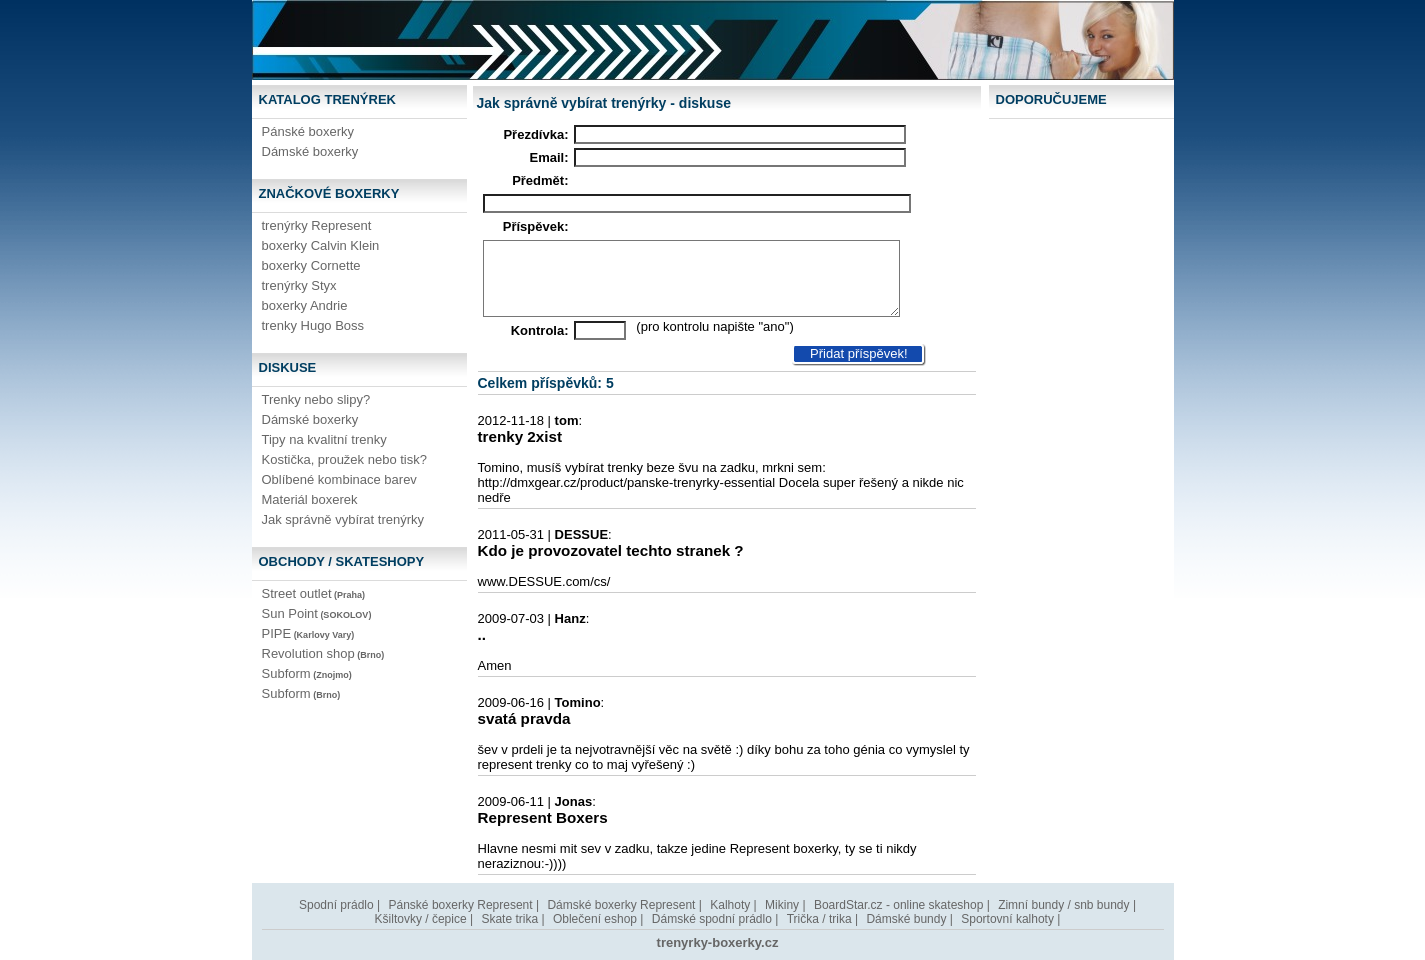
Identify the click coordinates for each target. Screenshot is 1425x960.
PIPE (308, 633)
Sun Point (317, 613)
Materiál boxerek (310, 499)
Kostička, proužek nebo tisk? (344, 459)
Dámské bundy (906, 919)
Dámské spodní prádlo (712, 919)
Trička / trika (819, 919)
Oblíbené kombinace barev (339, 479)
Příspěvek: (536, 226)
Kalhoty (730, 905)
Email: (548, 157)
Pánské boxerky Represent (461, 905)
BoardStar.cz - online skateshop (898, 905)
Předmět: (540, 180)
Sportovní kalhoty (1007, 919)
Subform (307, 673)
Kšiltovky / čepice (421, 919)
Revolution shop (323, 653)
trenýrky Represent (317, 225)
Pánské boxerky (308, 131)
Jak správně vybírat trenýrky (343, 519)
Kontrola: (540, 330)
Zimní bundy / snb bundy (1063, 905)
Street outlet (314, 593)
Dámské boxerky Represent (621, 905)
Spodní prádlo (336, 905)
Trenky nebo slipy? (316, 399)
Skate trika (509, 919)
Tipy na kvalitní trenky (324, 439)
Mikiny (782, 905)
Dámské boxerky (310, 151)
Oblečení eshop (595, 919)
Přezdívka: (535, 134)
